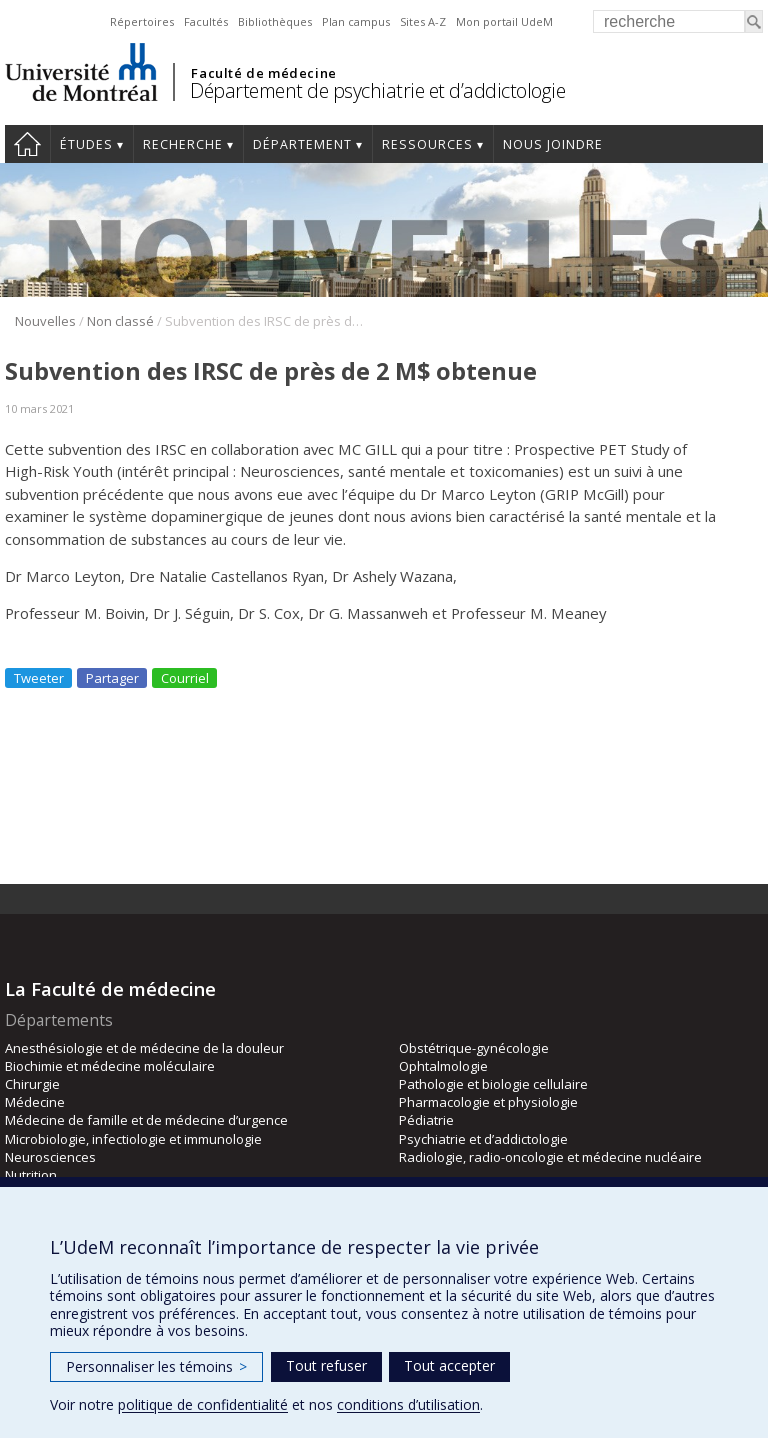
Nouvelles (45, 321)
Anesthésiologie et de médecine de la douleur (144, 1048)
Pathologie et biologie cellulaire (493, 1084)
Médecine (35, 1102)
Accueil (27, 144)
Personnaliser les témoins (156, 1366)
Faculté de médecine (263, 73)
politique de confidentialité (203, 1404)
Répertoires (142, 21)
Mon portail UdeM (504, 21)
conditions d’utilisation (408, 1404)
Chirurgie (32, 1084)
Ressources (427, 144)
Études (86, 144)
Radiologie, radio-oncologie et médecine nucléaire (550, 1157)
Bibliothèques (275, 21)
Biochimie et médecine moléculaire (110, 1066)
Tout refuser (326, 1365)
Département (302, 144)
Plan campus (356, 21)
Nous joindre (553, 144)
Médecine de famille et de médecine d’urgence (146, 1120)
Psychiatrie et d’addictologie (483, 1139)
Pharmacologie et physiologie (488, 1102)
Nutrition (31, 1175)
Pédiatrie (426, 1120)
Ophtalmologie (443, 1066)
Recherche (183, 144)
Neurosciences (50, 1157)
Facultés (206, 21)
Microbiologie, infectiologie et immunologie (133, 1139)
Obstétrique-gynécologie (474, 1048)
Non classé (120, 321)
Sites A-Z (423, 21)
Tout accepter (449, 1365)
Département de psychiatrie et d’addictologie (377, 90)
